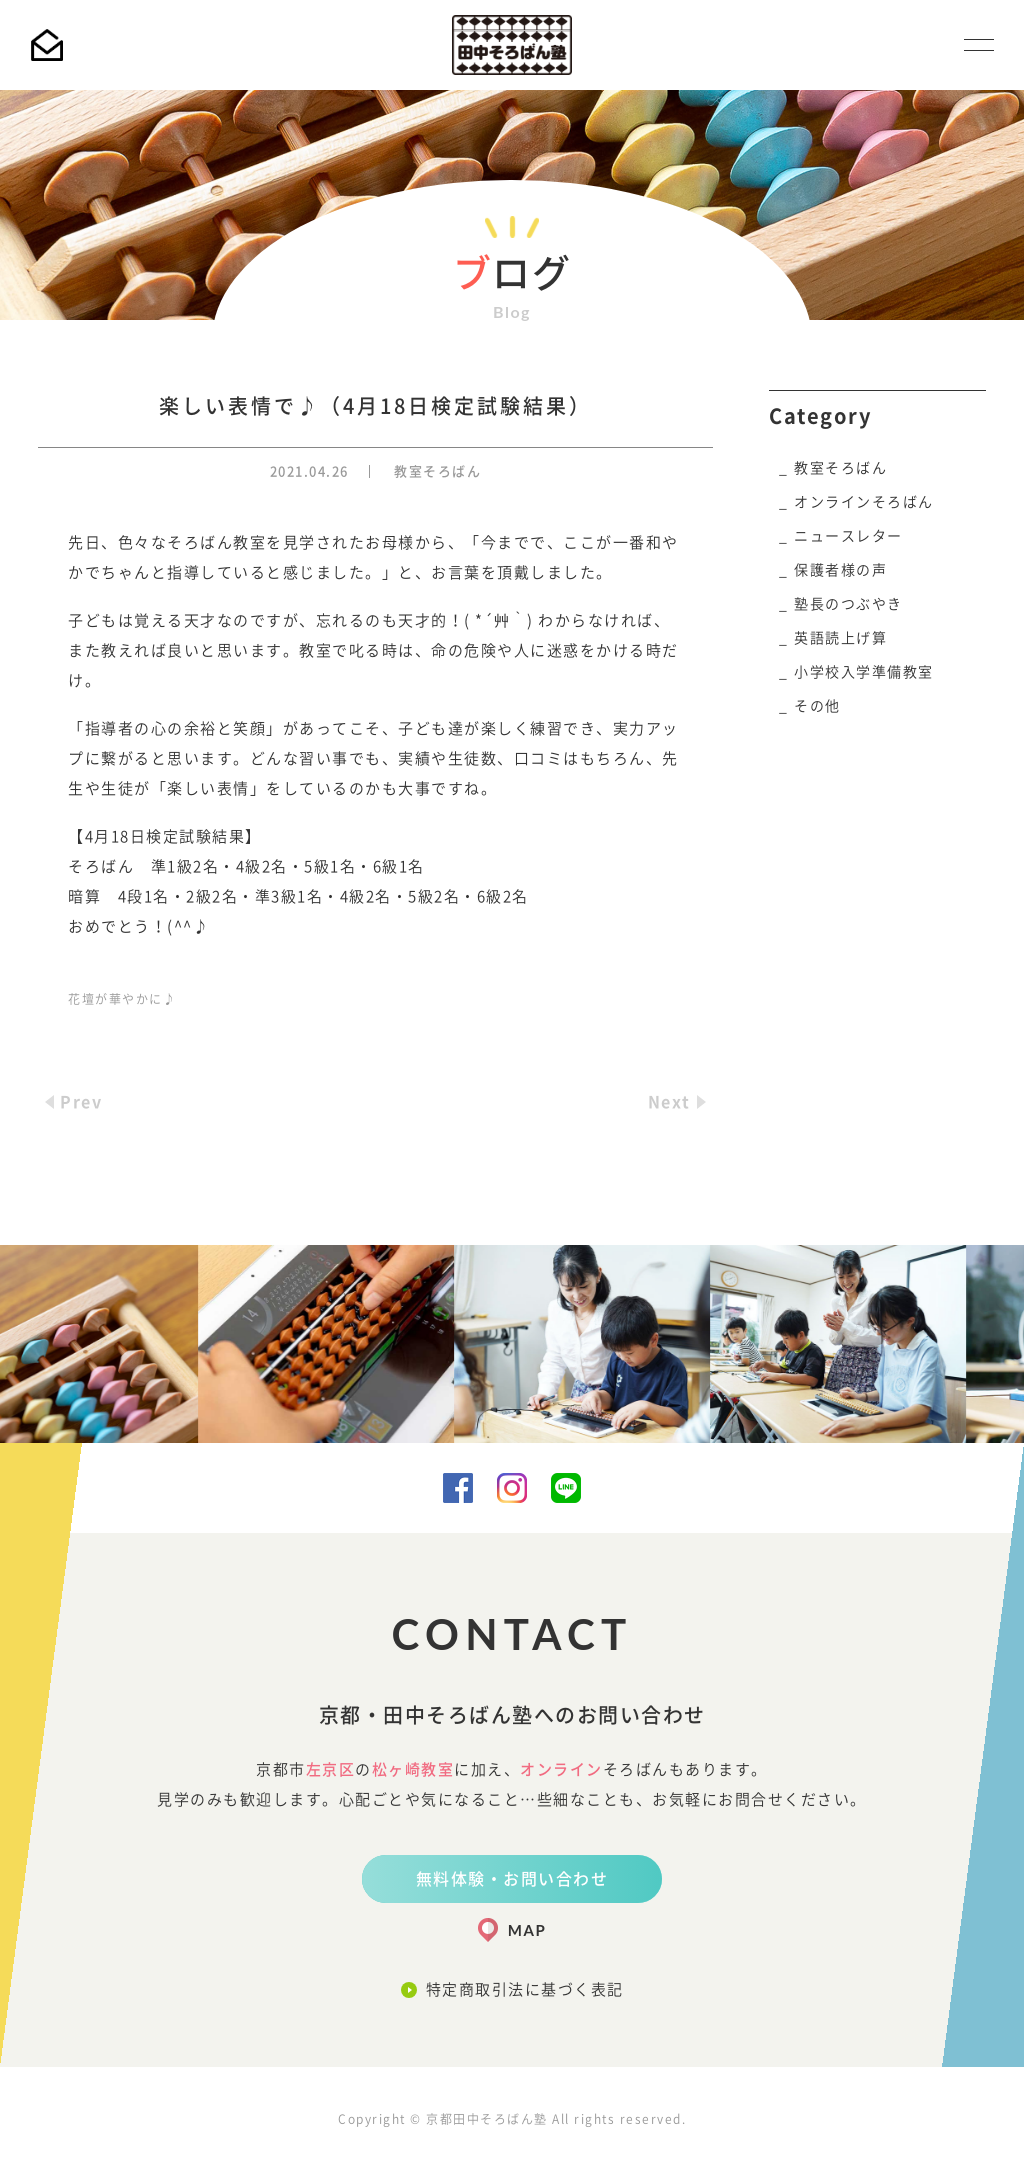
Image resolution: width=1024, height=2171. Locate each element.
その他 (817, 706)
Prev (81, 1102)
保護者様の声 (840, 570)
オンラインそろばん (864, 502)
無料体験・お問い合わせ (512, 1879)
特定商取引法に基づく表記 (525, 1989)
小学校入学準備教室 (864, 672)
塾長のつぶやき (848, 604)
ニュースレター (848, 536)
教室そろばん (437, 471)
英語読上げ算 (840, 638)
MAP (527, 1930)
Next (669, 1102)
